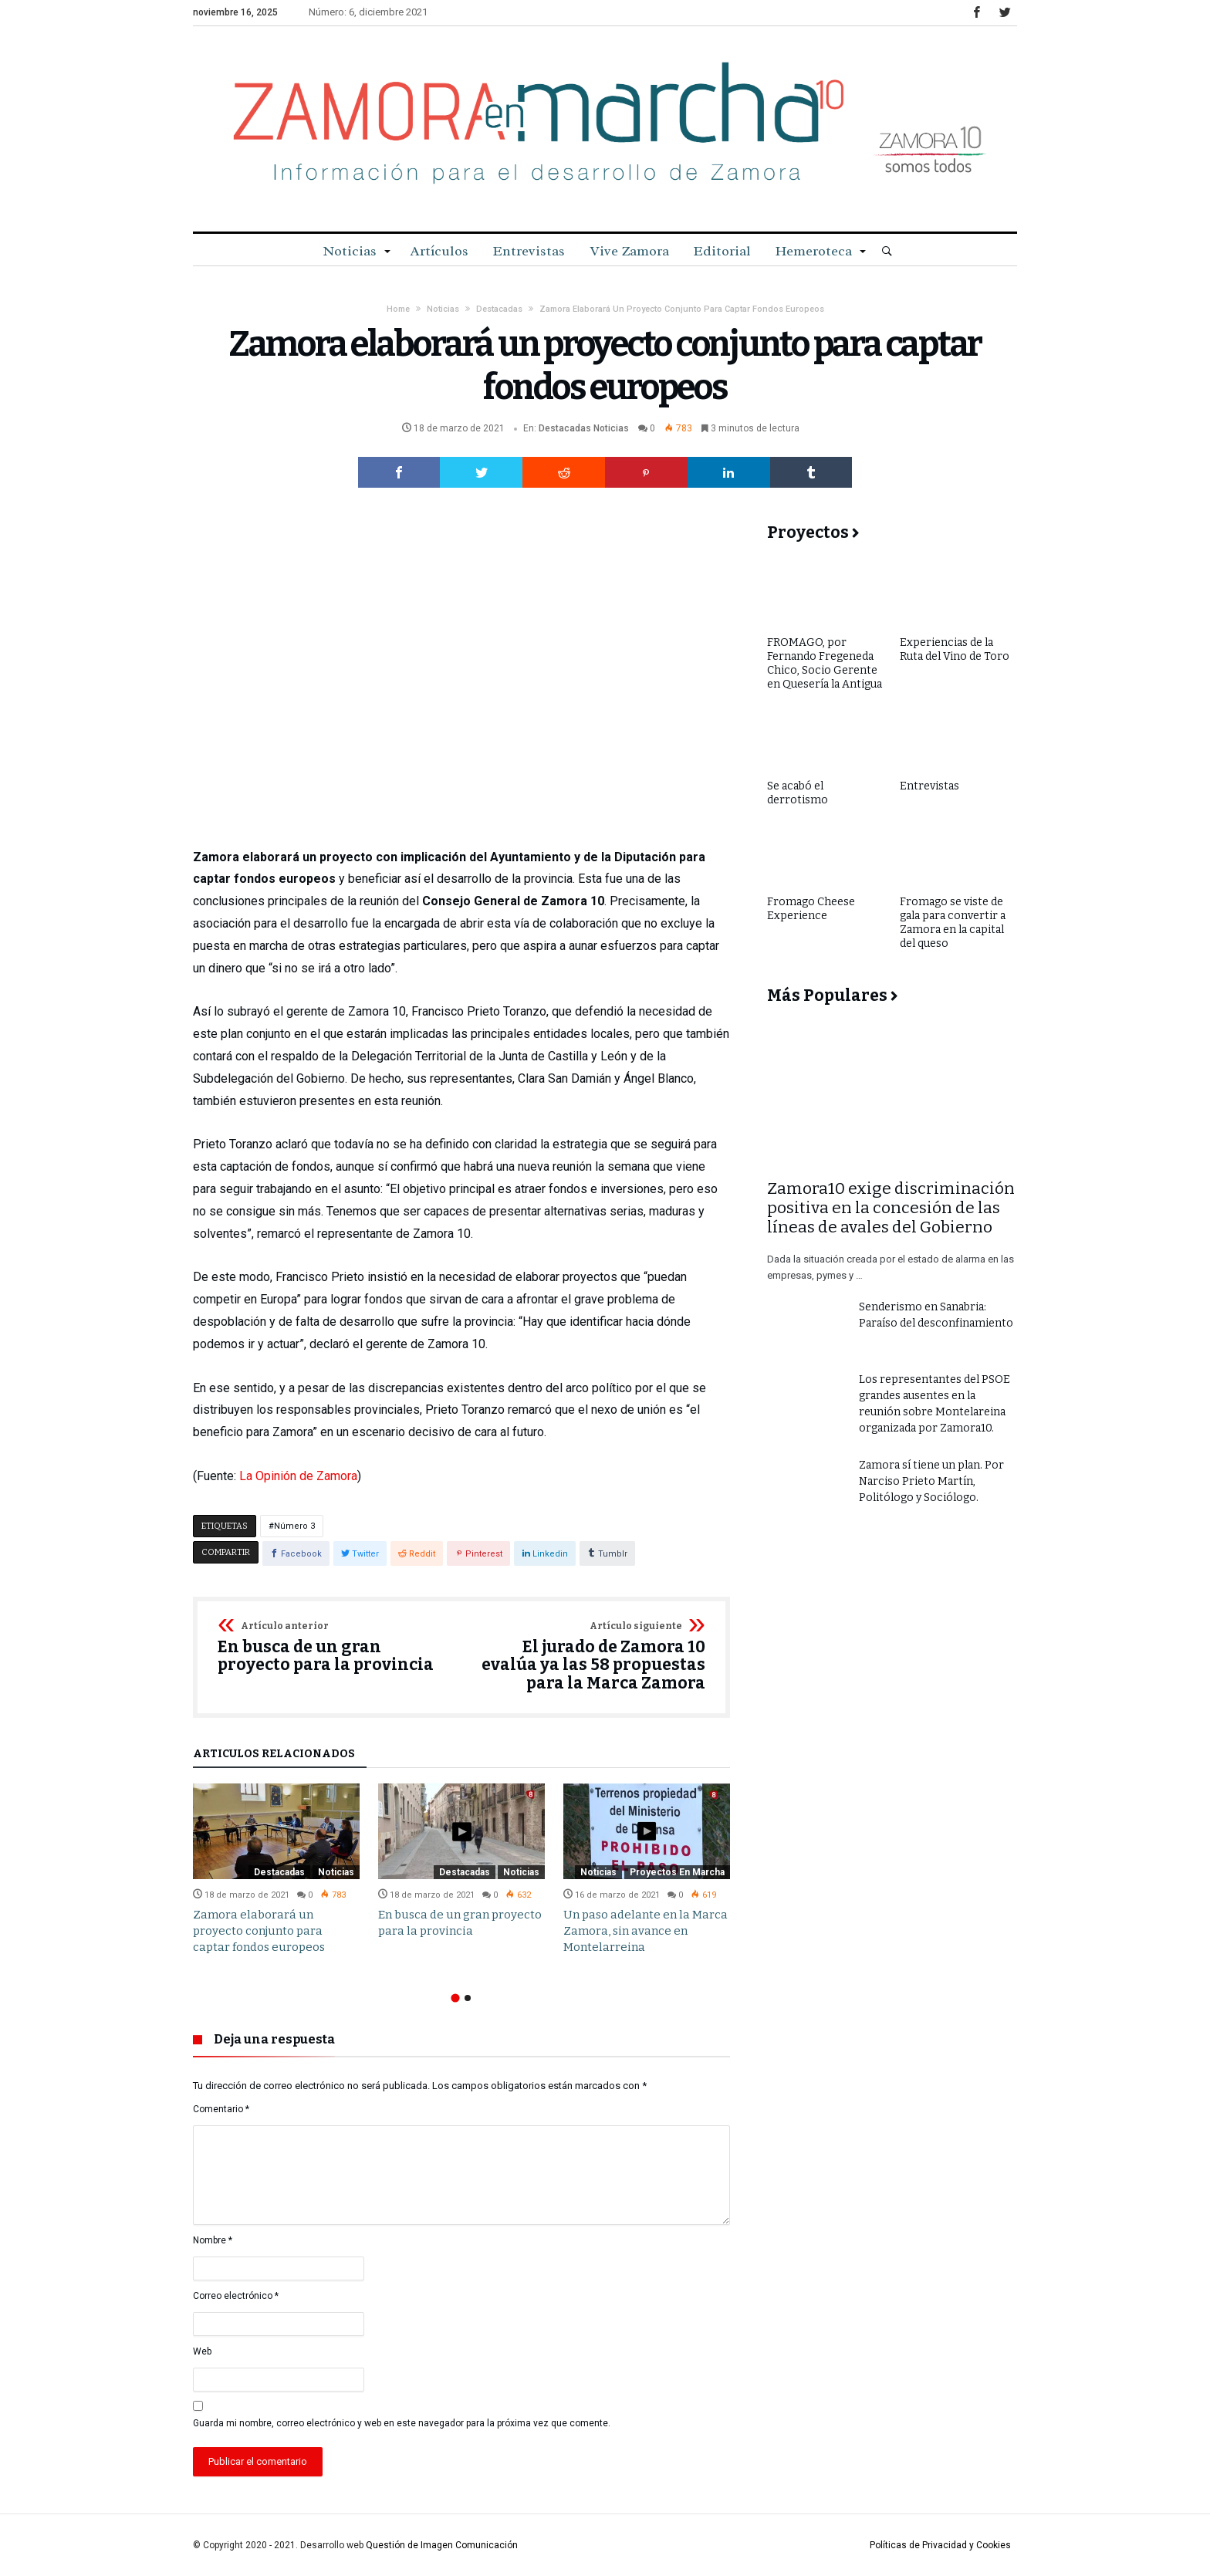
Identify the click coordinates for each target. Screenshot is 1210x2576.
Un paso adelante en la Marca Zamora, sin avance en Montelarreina (645, 1931)
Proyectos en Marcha (677, 1872)
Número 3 (294, 1526)
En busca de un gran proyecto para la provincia (334, 1648)
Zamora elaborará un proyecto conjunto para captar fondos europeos (259, 1931)
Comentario (221, 2109)
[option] (276, 1869)
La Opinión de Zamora (298, 1476)
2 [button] (468, 1998)
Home (398, 309)
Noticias (443, 309)
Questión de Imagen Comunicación (442, 2545)
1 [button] (455, 1997)
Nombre (212, 2240)
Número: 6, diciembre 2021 (368, 12)
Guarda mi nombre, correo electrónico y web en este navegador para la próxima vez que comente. (401, 2423)
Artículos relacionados (274, 1754)
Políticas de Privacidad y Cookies (940, 2545)
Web (202, 2351)
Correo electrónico (236, 2295)
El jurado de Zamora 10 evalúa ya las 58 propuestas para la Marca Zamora (588, 1657)
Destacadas (499, 309)
